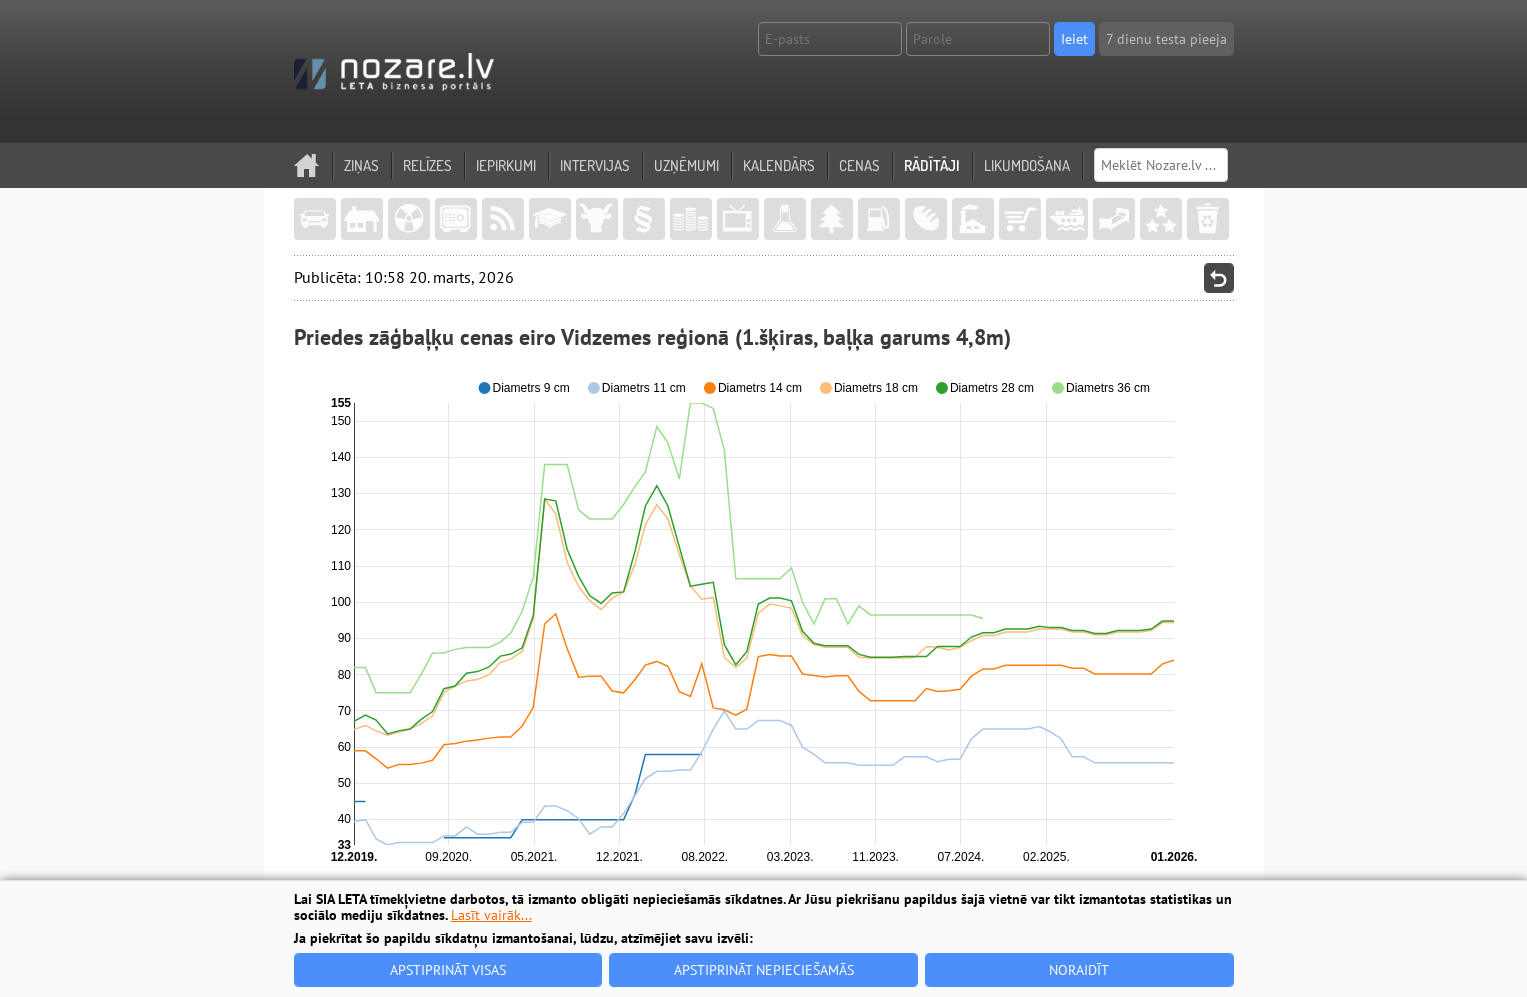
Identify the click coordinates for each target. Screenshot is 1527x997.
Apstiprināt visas (448, 970)
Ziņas (361, 165)
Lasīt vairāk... (491, 915)
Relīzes (427, 165)
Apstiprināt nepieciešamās (764, 970)
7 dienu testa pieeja (1166, 39)
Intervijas (595, 165)
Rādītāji (932, 165)
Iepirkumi (506, 165)
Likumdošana (1027, 165)
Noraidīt (1079, 970)
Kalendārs (779, 165)
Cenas (859, 165)
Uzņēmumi (686, 165)
